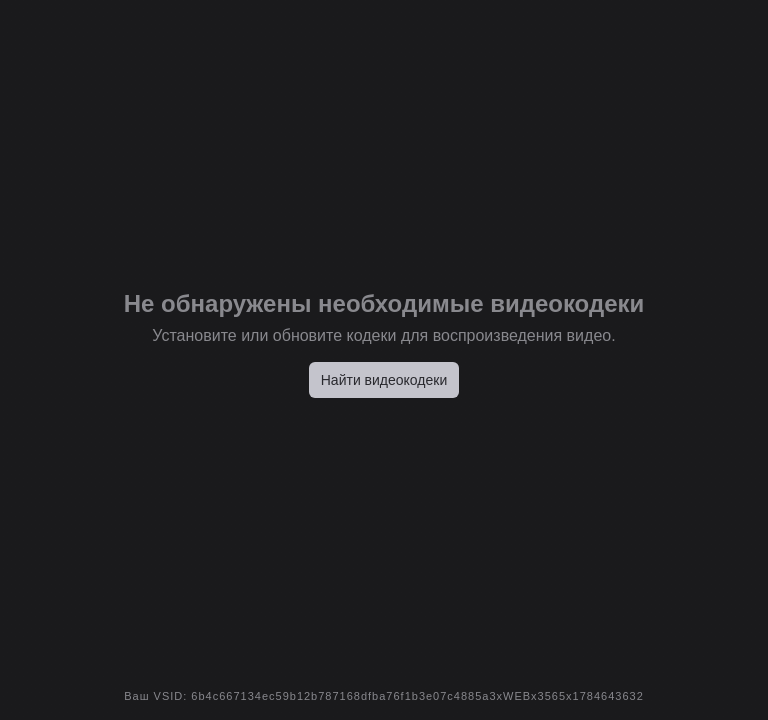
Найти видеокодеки (384, 380)
